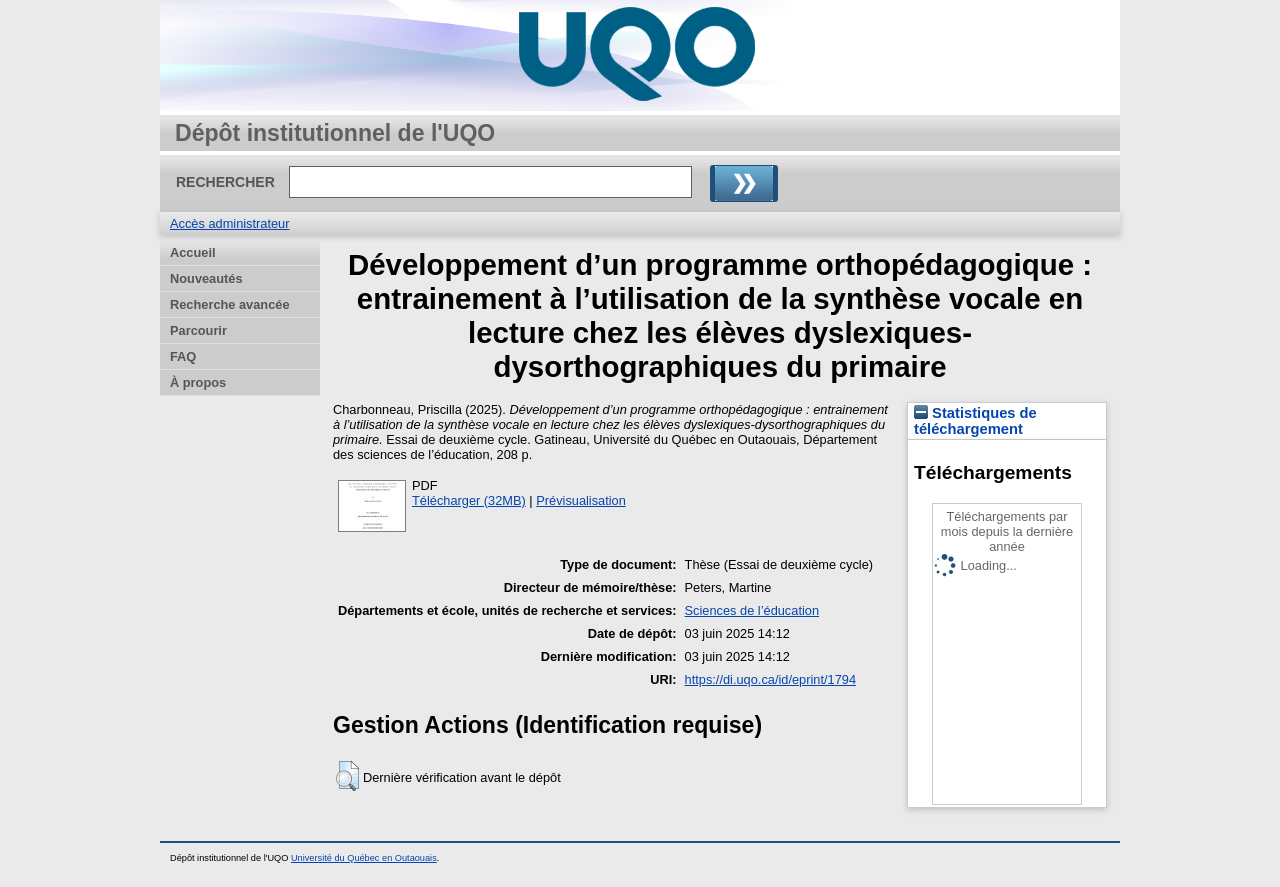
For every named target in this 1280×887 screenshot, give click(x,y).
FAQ (183, 356)
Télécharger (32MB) (469, 500)
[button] (347, 776)
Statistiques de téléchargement (975, 421)
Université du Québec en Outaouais (364, 858)
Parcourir (198, 330)
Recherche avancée (230, 304)
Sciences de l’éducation (752, 610)
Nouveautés (206, 278)
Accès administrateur (229, 223)
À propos (198, 382)
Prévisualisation (581, 500)
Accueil (193, 252)
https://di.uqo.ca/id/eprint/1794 (770, 679)
